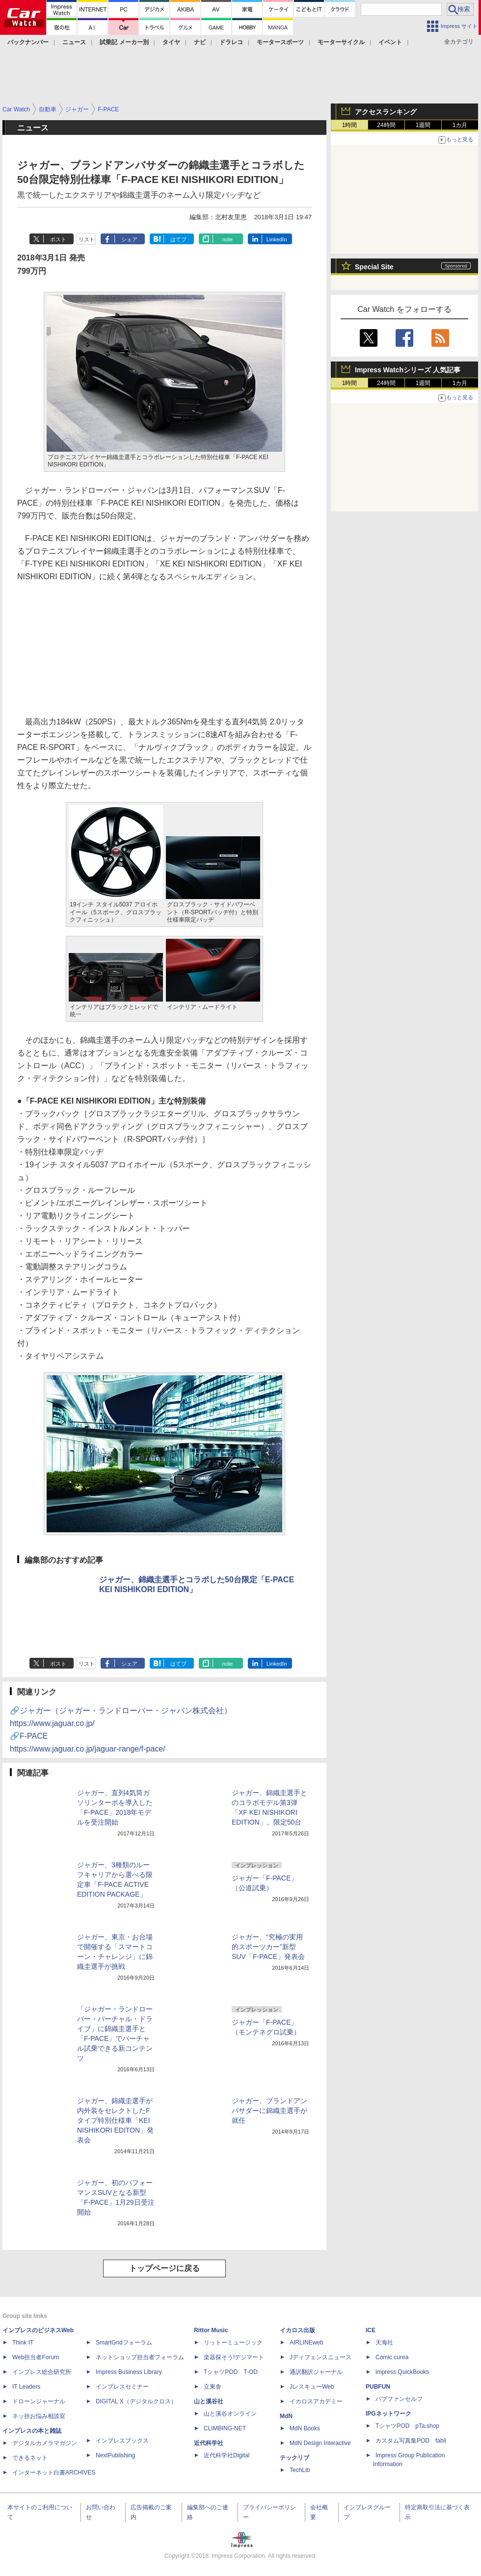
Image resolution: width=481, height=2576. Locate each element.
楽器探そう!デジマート (234, 2357)
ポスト (58, 239)
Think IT (22, 2342)
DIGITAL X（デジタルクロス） (136, 2401)
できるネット (30, 2457)
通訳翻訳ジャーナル (316, 2372)
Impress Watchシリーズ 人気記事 (407, 370)
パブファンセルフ (399, 2399)
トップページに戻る (164, 2268)
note (227, 239)
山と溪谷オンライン (230, 2413)
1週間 (423, 125)
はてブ (178, 239)
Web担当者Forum (35, 2357)
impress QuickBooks (402, 2372)
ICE (370, 2330)
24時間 (386, 125)
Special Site (374, 267)
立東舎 (212, 2386)
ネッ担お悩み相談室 (38, 2416)
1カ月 (460, 125)
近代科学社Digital (226, 2455)
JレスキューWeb (312, 2386)
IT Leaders (26, 2386)
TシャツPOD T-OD (231, 2372)
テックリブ (294, 2457)
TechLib (300, 2470)
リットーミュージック (233, 2342)
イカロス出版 (297, 2330)
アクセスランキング (386, 112)
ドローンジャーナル (38, 2401)
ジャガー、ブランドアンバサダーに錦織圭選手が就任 (269, 2110)
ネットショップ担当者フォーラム (140, 2357)
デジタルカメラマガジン (44, 2443)
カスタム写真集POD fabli (410, 2440)
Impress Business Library (129, 2372)
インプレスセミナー (122, 2386)
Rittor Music (211, 2330)
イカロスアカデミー (316, 2401)
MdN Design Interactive (320, 2443)
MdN (286, 2416)
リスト (87, 239)
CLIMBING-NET (225, 2428)
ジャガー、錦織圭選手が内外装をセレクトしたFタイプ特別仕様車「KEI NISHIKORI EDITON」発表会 (115, 2120)
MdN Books (305, 2428)
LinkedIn (277, 239)
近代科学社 (208, 2443)
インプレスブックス (122, 2440)
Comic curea (391, 2357)
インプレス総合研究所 (41, 2372)
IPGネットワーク (388, 2413)
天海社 (384, 2342)
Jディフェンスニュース (320, 2357)
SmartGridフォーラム (124, 2342)
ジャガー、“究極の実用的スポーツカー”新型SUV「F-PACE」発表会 (268, 1946)
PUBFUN (378, 2386)
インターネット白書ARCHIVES (53, 2472)
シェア (129, 239)
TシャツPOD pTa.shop (407, 2425)
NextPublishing (115, 2455)
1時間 (349, 125)
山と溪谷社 (208, 2401)
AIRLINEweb (306, 2342)
